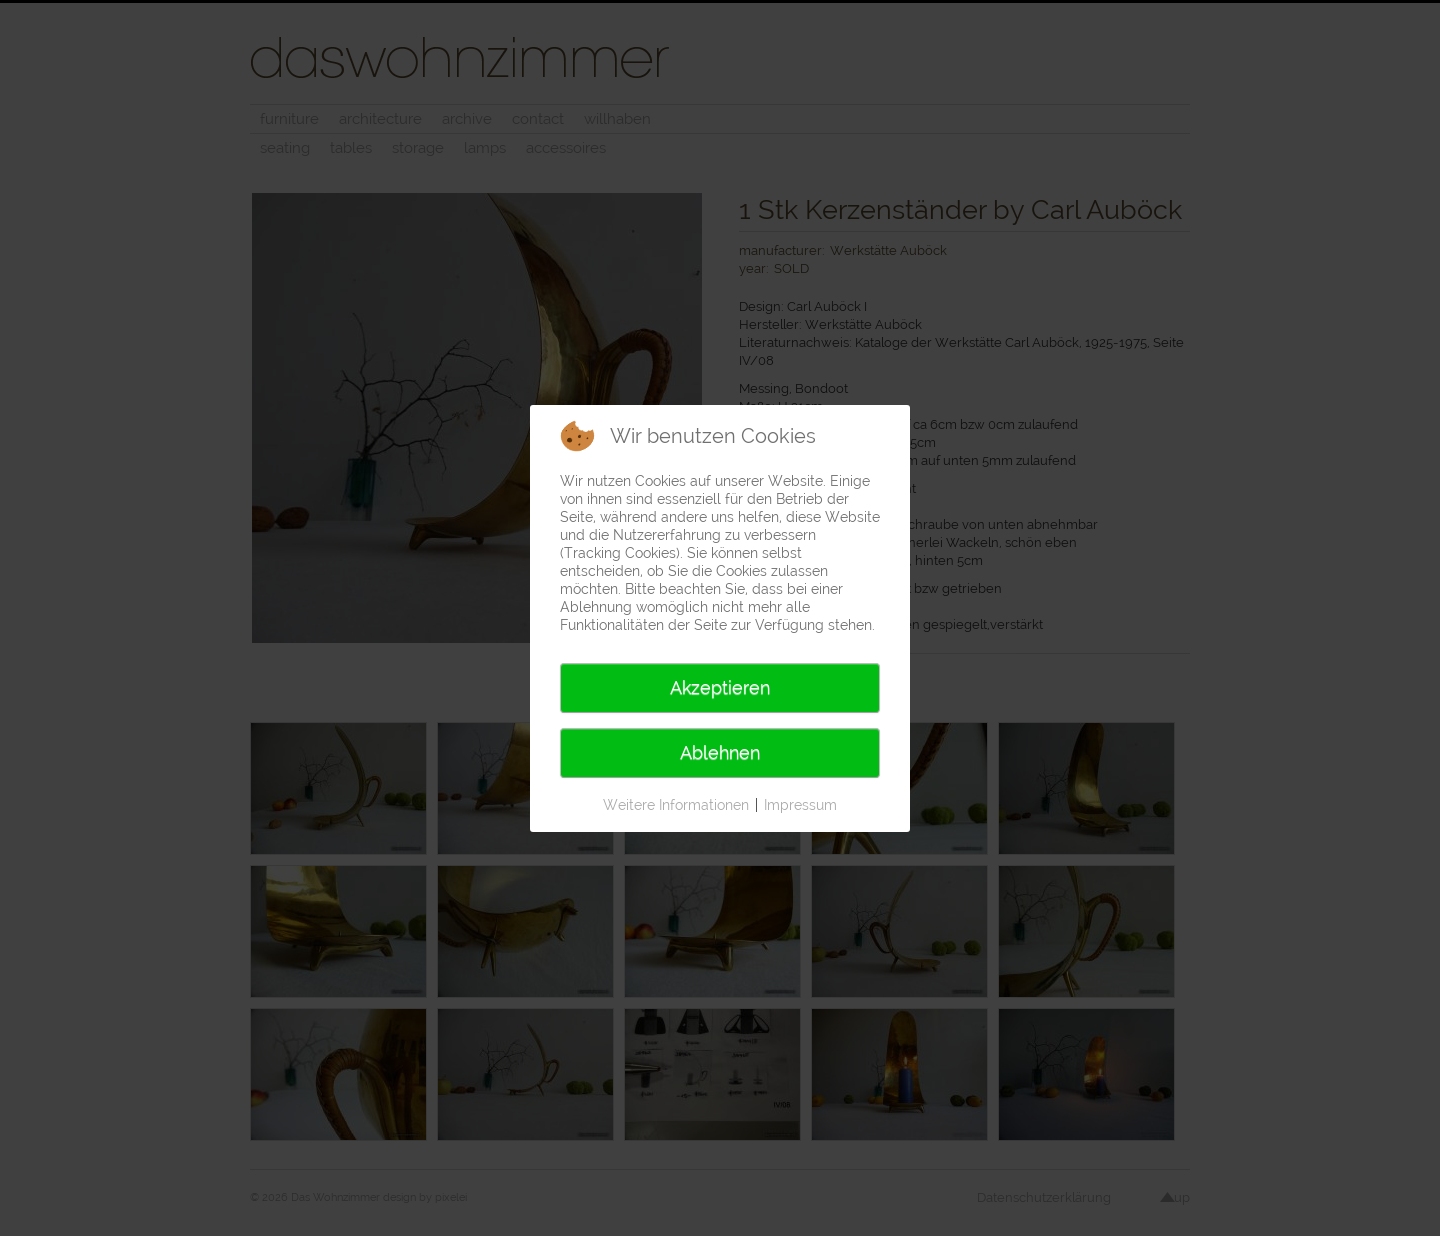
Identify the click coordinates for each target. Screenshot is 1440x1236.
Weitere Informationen (676, 805)
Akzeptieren (720, 687)
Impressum (800, 805)
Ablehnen (720, 752)
